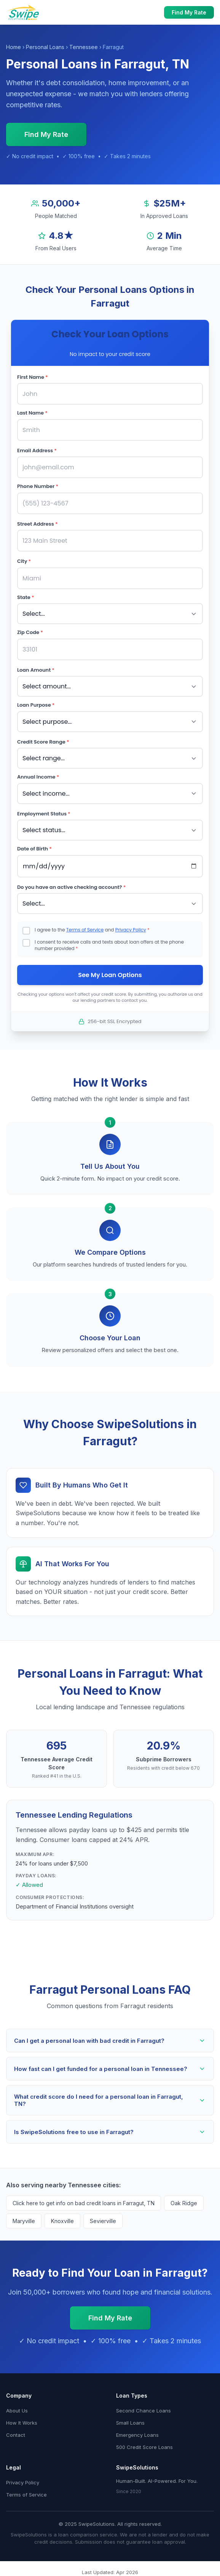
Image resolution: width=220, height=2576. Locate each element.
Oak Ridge (184, 2203)
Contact (15, 2435)
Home (13, 47)
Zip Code (30, 632)
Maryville (24, 2221)
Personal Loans (45, 47)
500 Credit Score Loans (144, 2447)
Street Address (37, 524)
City (24, 561)
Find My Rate (189, 12)
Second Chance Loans (143, 2411)
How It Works (21, 2423)
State (25, 597)
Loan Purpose (36, 705)
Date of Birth (34, 848)
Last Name (32, 412)
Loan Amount (35, 670)
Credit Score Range (43, 741)
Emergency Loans (137, 2435)
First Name (32, 377)
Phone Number (37, 486)
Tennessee (83, 47)
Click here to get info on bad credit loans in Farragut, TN (84, 2203)
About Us (17, 2411)
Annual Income (38, 776)
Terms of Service (85, 929)
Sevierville (103, 2221)
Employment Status (43, 813)
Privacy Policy (130, 929)
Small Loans (130, 2423)
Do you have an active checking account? (71, 887)
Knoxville (62, 2221)
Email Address (37, 450)
